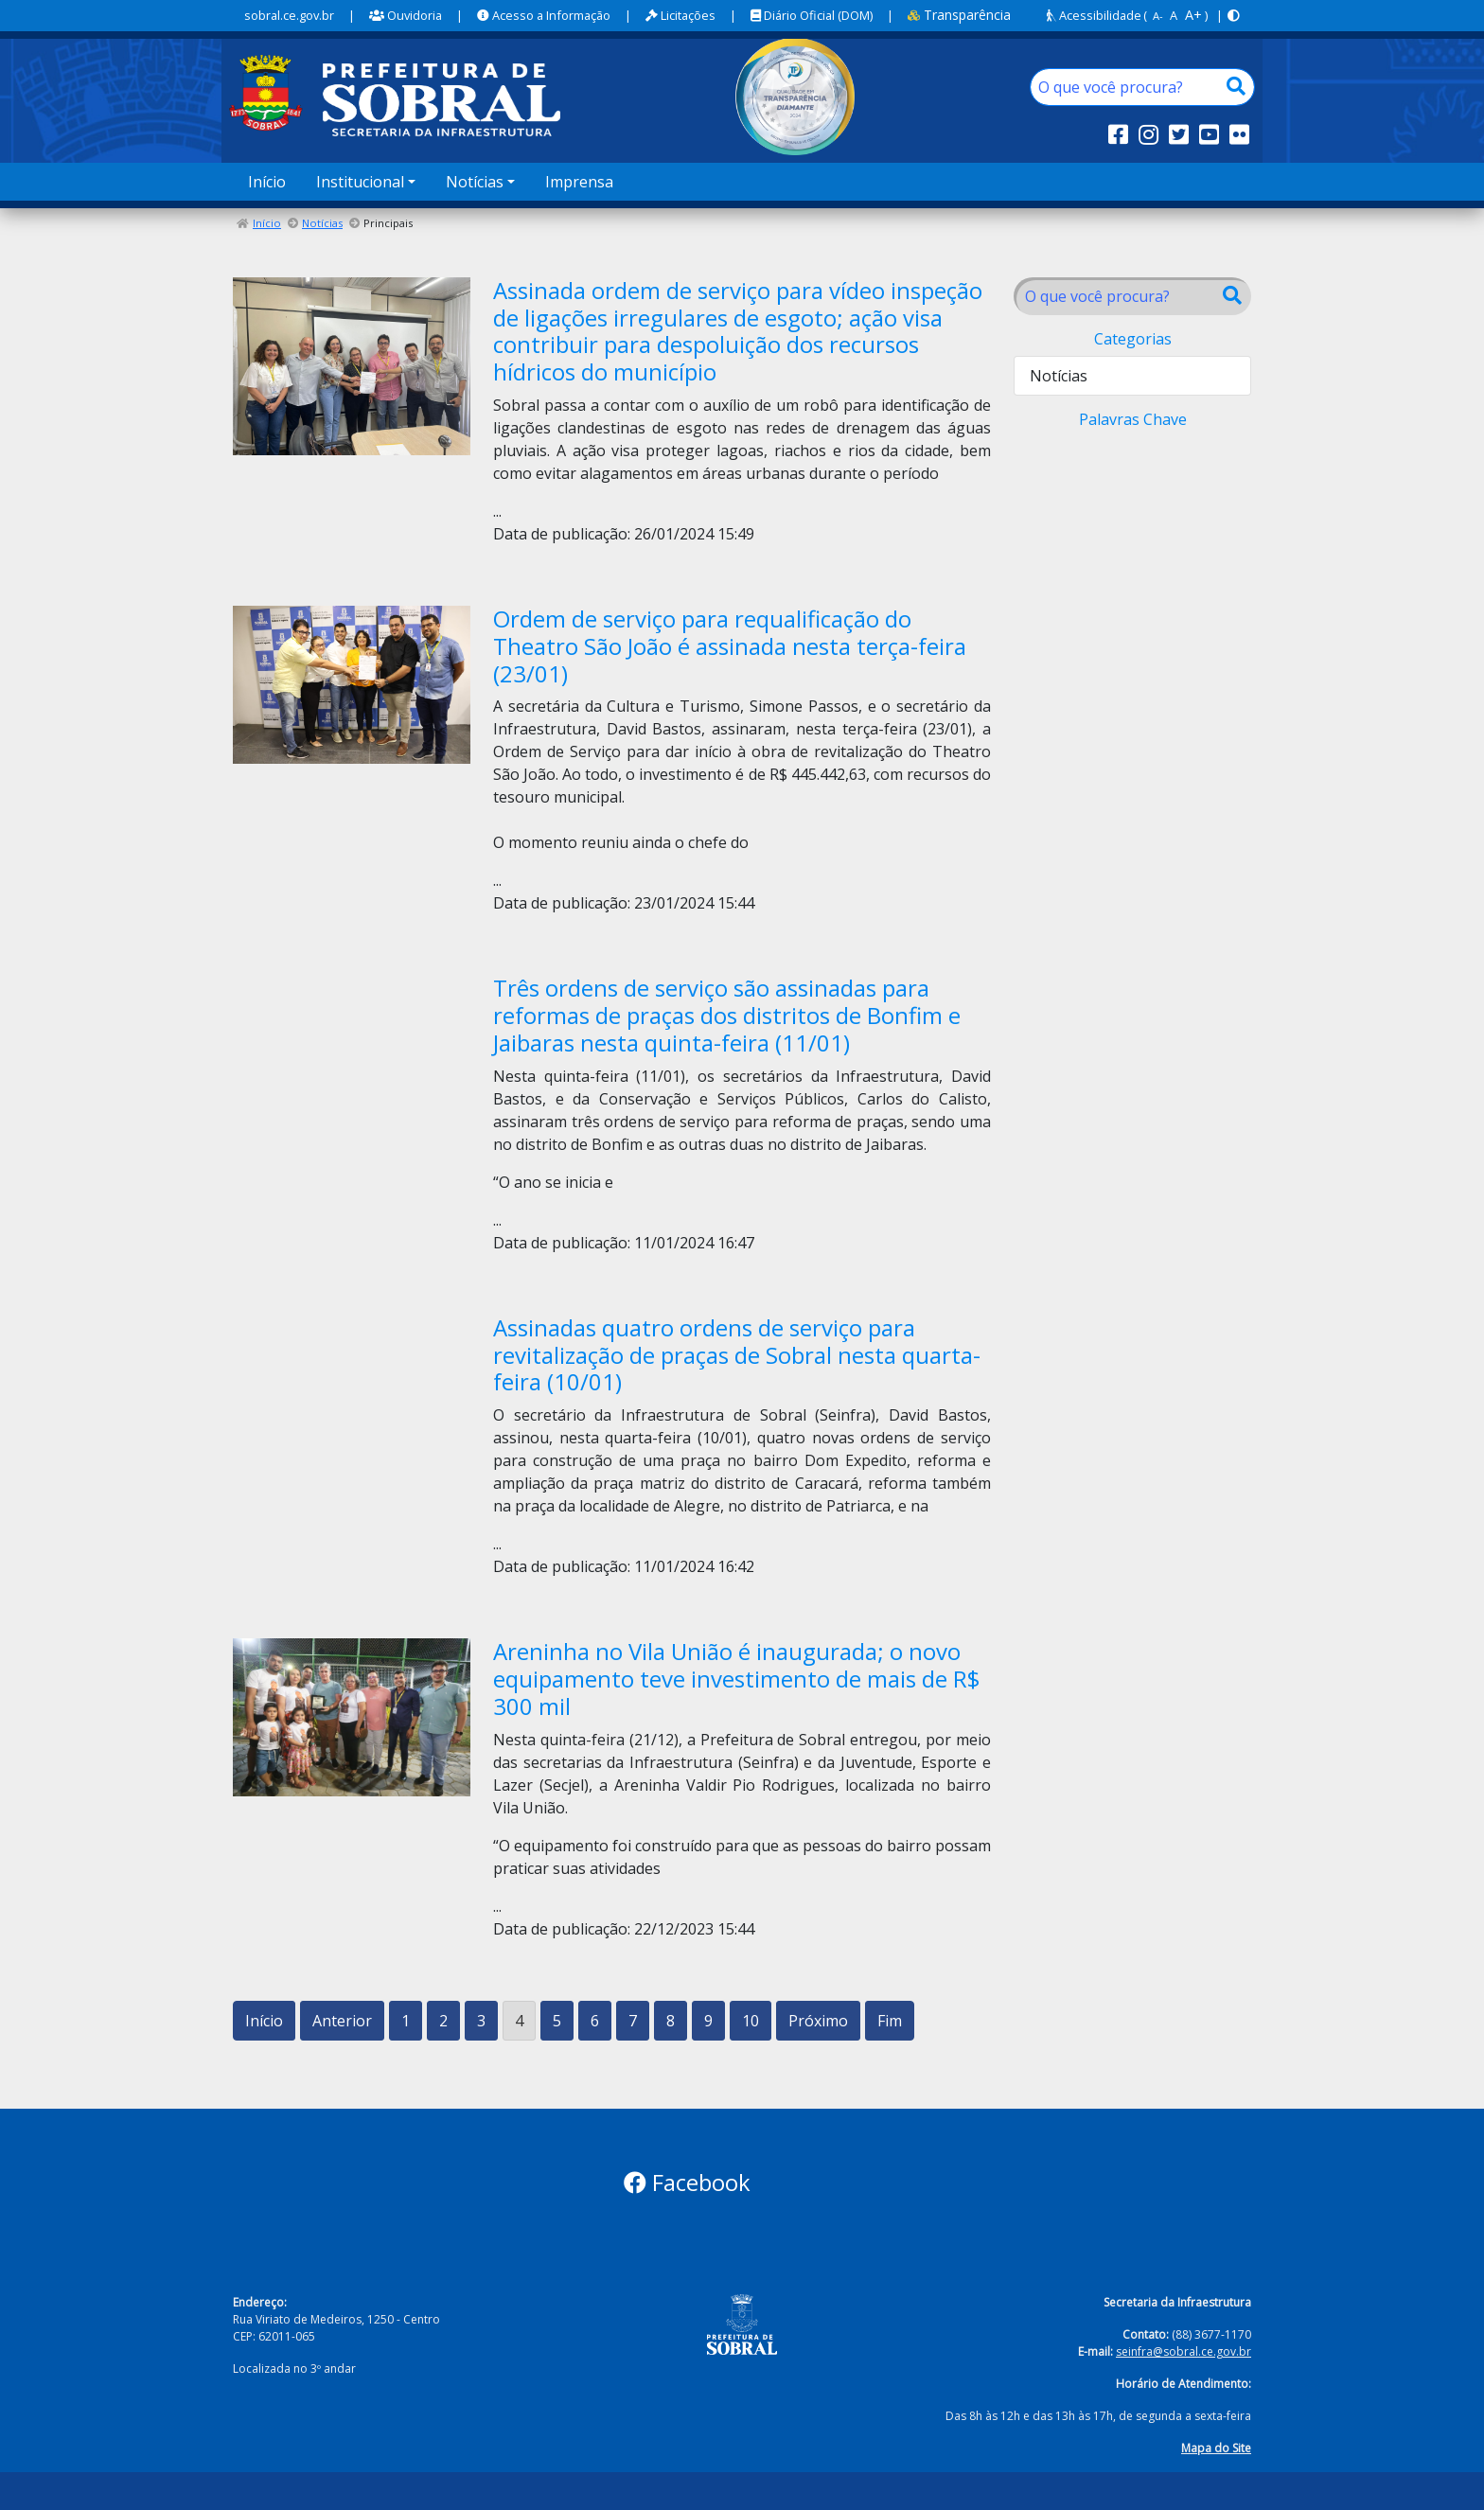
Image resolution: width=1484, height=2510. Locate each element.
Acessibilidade (1094, 15)
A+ (1193, 15)
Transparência (959, 15)
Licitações (680, 15)
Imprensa (579, 181)
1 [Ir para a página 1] (405, 2020)
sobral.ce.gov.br (289, 15)
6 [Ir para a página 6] (595, 2020)
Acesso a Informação (543, 15)
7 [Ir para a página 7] (632, 2020)
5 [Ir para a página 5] (557, 2020)
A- (1158, 16)
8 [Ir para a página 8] (670, 2020)
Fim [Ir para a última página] (889, 2020)
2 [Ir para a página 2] (443, 2020)
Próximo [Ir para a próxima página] (818, 2020)
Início (267, 181)
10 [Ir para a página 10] (750, 2020)
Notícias (322, 223)
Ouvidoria (405, 15)
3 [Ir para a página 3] (481, 2020)
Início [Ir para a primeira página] (264, 2020)
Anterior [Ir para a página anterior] (342, 2020)
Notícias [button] (475, 181)
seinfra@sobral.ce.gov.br (1183, 2351)
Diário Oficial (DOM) (812, 15)
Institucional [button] (360, 181)
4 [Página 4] (519, 2020)
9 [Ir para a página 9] (708, 2020)
